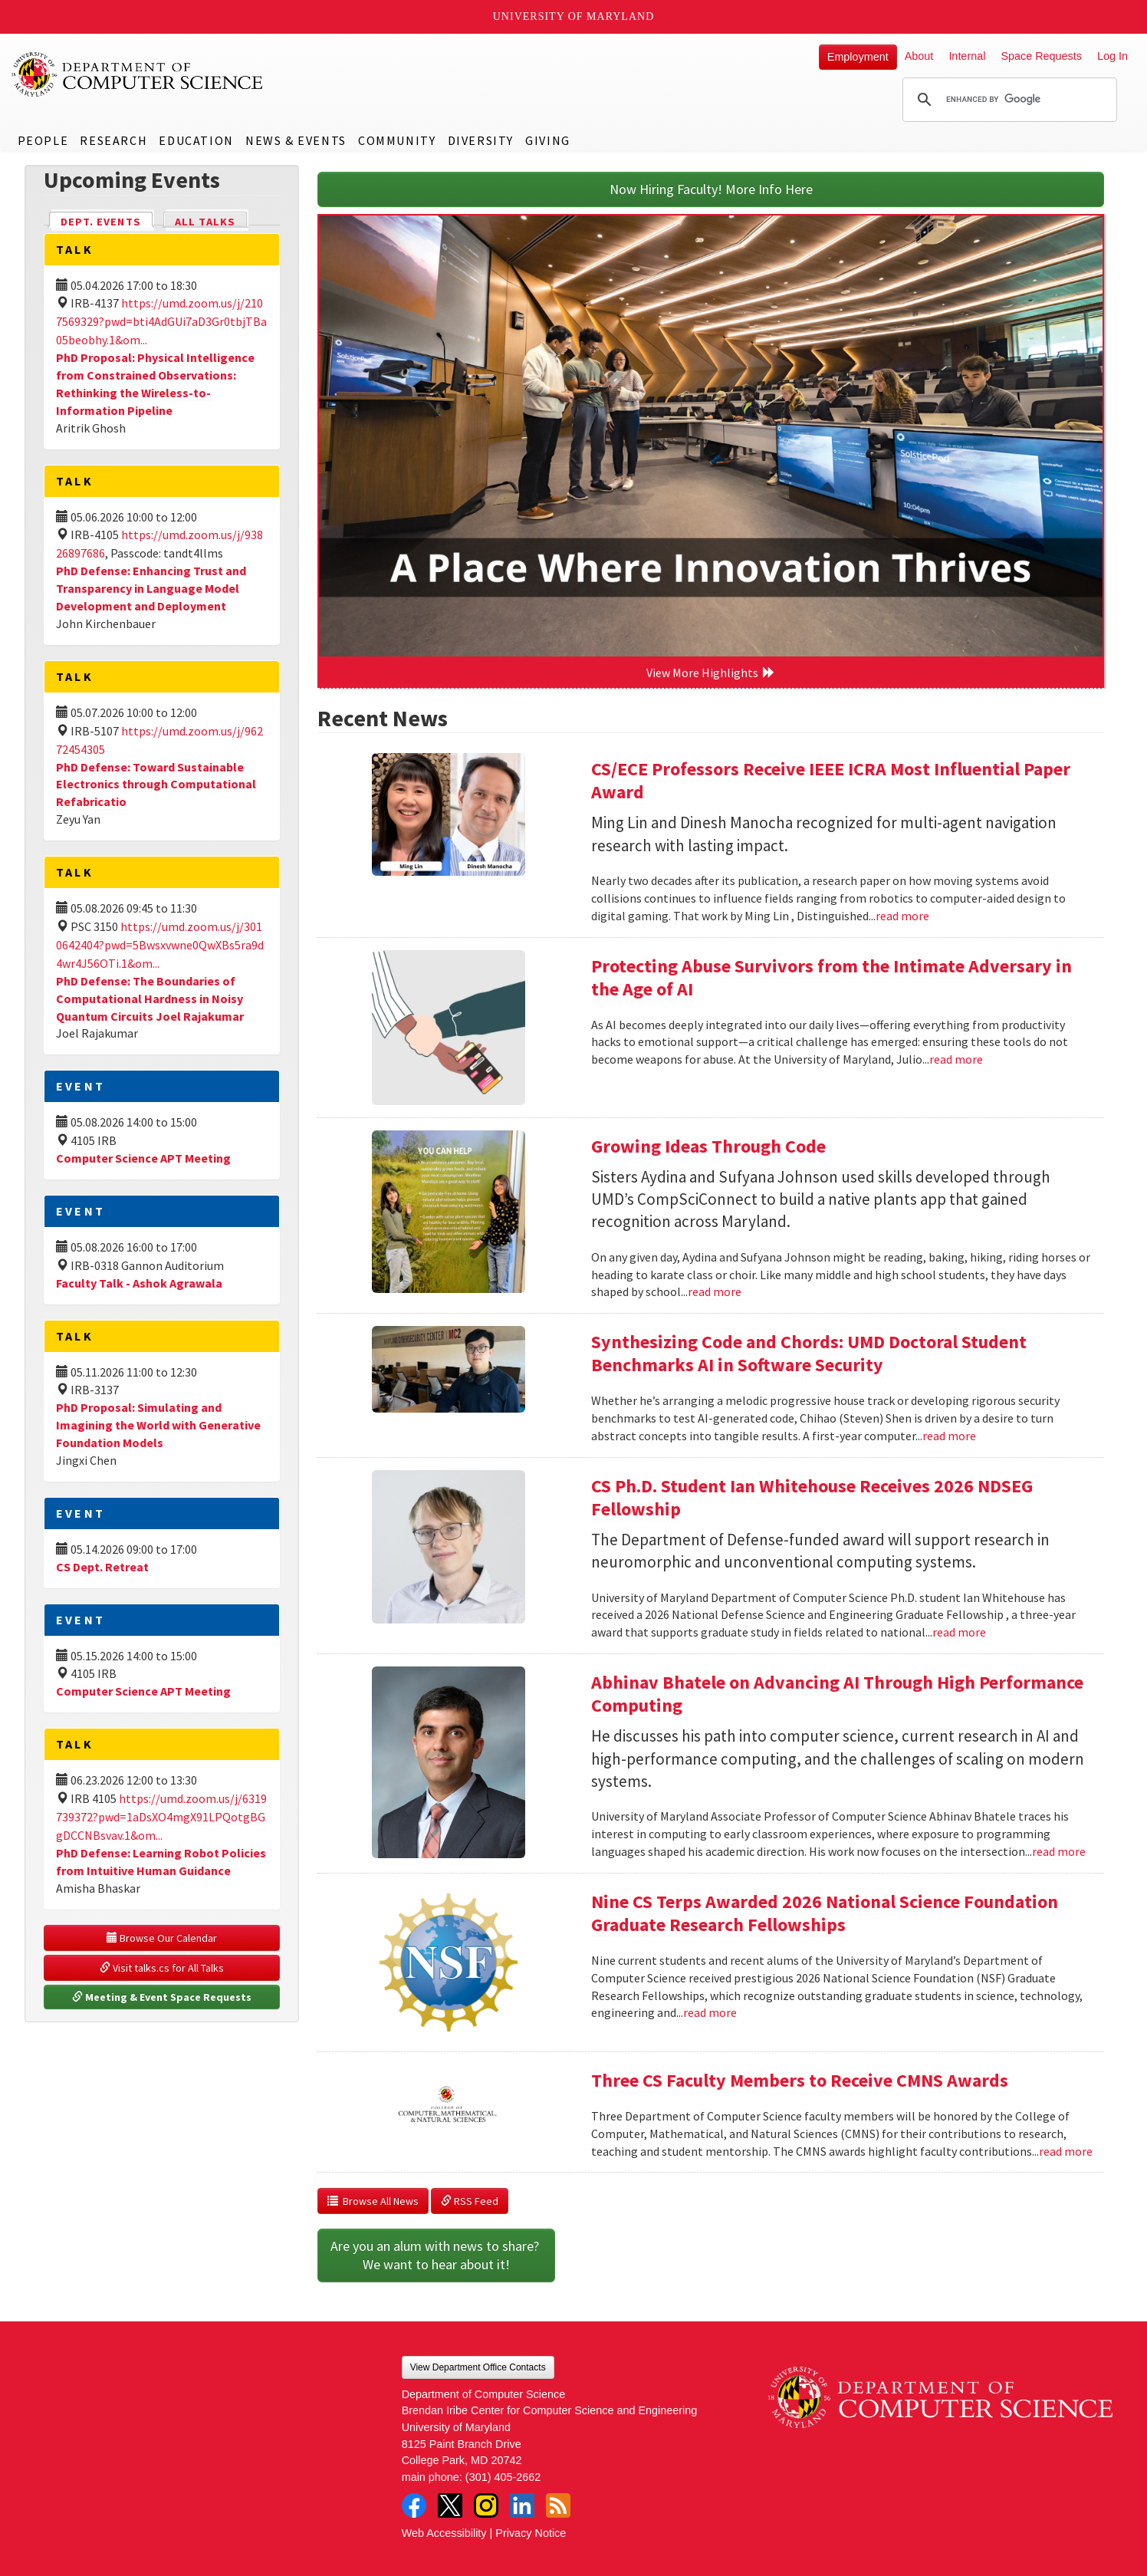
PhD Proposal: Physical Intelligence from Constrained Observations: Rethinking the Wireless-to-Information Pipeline (155, 384)
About (919, 56)
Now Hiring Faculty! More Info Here (711, 189)
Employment (858, 57)
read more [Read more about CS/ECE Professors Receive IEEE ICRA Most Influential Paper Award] (902, 915)
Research (113, 140)
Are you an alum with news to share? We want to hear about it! (436, 2255)
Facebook (414, 2505)
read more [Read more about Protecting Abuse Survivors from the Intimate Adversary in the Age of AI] (956, 1059)
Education (196, 140)
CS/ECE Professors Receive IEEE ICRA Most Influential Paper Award (830, 780)
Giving (547, 140)
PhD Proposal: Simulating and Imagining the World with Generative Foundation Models (158, 1425)
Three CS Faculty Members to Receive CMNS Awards (799, 2080)
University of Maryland (574, 16)
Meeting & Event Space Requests (161, 1997)
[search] (1007, 100)
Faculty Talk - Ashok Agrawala (139, 1283)
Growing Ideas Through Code (708, 1146)
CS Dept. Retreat (102, 1566)
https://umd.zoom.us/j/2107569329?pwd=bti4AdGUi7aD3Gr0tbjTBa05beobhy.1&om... (161, 321)
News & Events (296, 140)
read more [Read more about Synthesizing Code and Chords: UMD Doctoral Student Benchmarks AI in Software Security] (949, 1435)
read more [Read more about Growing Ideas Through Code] (714, 1291)
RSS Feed (469, 2201)
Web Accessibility (444, 2533)
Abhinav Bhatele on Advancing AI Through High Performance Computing (837, 1693)
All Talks (205, 222)
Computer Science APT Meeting (143, 1158)
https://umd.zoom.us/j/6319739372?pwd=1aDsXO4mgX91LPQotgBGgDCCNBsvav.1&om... (161, 1817)
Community (396, 140)
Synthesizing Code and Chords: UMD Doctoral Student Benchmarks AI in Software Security (809, 1353)
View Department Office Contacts (478, 2367)
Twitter (450, 2505)
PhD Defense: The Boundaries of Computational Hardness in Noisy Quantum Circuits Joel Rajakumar (150, 998)
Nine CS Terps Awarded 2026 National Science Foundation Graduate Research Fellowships (824, 1913)
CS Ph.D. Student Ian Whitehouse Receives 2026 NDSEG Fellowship (812, 1497)
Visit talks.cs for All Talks (162, 1968)
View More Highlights (710, 672)
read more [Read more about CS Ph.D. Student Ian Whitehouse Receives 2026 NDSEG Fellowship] (959, 1632)
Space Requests (1041, 56)
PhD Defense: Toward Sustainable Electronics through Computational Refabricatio (156, 784)
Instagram (486, 2505)
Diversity (481, 140)
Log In (1112, 56)
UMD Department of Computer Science (138, 74)
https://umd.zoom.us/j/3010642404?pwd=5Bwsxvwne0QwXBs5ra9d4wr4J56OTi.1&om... (160, 945)
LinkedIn (522, 2505)
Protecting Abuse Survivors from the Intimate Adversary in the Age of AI (831, 977)
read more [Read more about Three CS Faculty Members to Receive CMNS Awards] (1066, 2151)
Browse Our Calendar (162, 1938)
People (43, 140)
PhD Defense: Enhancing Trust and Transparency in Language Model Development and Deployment (151, 588)
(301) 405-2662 (503, 2477)
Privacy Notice (530, 2533)
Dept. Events (107, 220)
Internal (966, 56)
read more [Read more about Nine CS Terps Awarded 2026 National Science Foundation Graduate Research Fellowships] (710, 2012)
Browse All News (373, 2201)
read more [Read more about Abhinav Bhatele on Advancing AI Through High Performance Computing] (1059, 1851)
